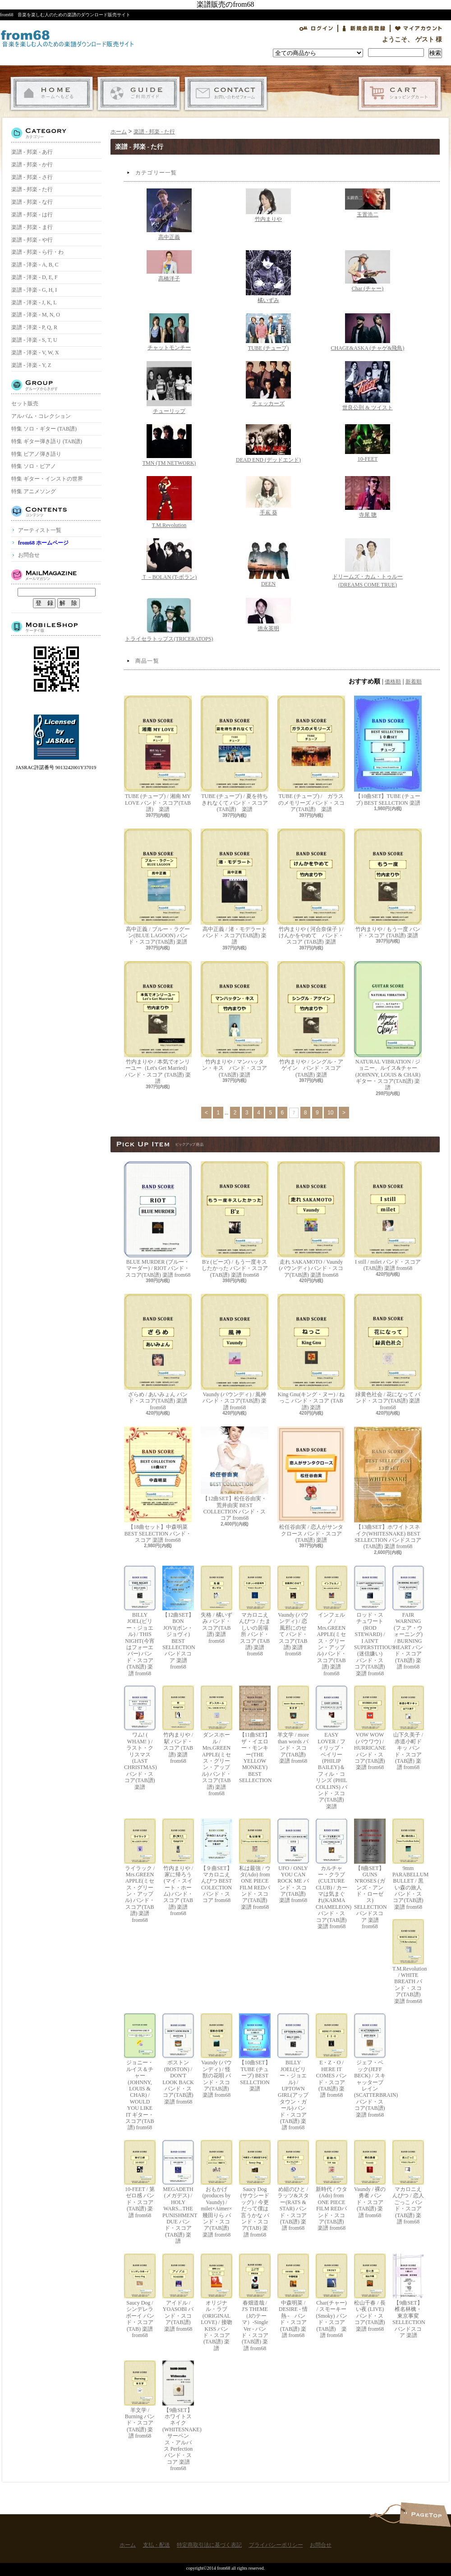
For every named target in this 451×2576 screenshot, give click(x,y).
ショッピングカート (399, 93)
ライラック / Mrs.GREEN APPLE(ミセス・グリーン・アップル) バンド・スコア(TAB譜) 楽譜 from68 (140, 1871)
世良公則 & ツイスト (367, 386)
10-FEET (367, 443)
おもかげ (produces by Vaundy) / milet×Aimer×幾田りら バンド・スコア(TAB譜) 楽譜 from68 (216, 2189)
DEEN (268, 562)
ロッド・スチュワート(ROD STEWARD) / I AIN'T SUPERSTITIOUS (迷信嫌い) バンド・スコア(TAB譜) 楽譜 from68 (370, 1621)
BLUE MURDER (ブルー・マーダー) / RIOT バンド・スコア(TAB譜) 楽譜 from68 (158, 1219)
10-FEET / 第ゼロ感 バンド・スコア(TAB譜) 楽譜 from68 (140, 2179)
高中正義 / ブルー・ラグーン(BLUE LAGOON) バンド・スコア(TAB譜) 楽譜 (158, 887)
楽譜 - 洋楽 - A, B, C (35, 264)
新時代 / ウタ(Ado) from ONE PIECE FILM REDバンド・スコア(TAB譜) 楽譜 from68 (331, 2186)
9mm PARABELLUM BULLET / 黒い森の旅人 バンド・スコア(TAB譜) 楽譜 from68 (408, 1864)
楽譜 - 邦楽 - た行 (32, 189)
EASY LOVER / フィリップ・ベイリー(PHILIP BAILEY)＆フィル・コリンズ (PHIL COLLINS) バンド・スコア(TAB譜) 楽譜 (331, 1748)
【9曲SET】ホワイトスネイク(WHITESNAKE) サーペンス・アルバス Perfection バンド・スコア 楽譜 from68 (178, 2416)
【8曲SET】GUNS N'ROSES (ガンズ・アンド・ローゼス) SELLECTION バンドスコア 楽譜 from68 (370, 1874)
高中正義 (169, 214)
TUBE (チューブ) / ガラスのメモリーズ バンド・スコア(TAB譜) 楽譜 (311, 754)
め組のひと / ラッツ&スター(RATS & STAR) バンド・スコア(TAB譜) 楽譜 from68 (293, 2186)
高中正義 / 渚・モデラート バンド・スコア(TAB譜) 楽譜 (234, 887)
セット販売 (24, 403)
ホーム (51, 93)
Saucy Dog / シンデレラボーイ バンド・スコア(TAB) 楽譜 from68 (140, 2296)
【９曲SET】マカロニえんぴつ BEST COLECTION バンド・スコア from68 (216, 1861)
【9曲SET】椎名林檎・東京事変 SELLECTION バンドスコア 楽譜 (408, 2296)
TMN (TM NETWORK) (169, 445)
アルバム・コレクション (41, 416)
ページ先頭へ (425, 2514)
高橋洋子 (169, 266)
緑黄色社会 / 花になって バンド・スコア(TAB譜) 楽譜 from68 (388, 1352)
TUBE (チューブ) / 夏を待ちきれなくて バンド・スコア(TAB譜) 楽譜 (234, 754)
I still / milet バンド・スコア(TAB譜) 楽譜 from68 (388, 1216)
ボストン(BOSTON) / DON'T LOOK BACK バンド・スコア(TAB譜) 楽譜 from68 (178, 2059)
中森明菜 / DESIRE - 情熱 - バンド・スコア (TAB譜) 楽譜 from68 (293, 2296)
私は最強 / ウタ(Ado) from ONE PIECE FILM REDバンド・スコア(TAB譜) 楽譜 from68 (255, 1864)
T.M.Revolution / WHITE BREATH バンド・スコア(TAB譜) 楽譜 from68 (408, 1961)
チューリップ (169, 387)
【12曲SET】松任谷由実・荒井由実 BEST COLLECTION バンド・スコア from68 (234, 1473)
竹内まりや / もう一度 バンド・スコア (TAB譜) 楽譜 (388, 884)
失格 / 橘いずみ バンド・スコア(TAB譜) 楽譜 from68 (216, 1605)
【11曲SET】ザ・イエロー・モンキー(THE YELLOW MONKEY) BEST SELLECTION (255, 1734)
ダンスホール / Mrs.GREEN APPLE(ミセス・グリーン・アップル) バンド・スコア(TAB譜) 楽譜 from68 (216, 1741)
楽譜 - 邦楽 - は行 (32, 214)
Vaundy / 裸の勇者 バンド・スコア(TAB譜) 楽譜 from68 (370, 2179)
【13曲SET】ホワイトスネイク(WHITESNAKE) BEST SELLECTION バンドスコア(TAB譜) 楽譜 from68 (388, 1487)
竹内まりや (268, 205)
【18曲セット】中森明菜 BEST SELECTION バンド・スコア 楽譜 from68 (158, 1484)
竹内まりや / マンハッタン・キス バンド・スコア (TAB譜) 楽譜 (234, 1019)
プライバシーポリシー (276, 2545)
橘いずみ (268, 276)
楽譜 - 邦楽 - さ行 (32, 177)
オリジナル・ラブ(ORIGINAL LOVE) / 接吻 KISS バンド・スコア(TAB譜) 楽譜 (216, 2302)
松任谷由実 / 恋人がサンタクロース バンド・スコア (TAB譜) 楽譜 (311, 1484)
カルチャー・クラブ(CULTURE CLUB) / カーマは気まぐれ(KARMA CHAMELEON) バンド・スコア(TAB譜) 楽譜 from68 (331, 1874)
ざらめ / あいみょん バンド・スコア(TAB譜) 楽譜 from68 (158, 1352)
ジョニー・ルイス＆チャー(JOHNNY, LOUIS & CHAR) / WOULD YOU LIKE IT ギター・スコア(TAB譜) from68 (140, 2072)
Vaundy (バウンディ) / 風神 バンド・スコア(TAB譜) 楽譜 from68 (234, 1352)
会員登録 (364, 28)
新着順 (413, 681)
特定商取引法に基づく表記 (209, 2545)
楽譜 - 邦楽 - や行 (32, 240)
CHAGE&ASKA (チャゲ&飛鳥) (367, 332)
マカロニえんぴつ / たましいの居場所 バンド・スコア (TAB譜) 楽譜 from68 (255, 1611)
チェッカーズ (268, 384)
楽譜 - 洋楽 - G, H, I (34, 290)
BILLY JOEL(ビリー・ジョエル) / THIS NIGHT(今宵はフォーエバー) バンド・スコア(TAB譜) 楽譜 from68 (140, 1621)
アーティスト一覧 (39, 530)
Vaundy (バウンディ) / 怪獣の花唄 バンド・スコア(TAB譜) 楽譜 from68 (216, 2055)
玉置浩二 (367, 203)
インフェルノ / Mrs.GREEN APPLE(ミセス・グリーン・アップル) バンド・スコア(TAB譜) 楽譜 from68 (331, 1621)
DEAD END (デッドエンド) (268, 443)
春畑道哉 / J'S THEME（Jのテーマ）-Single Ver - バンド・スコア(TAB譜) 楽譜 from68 (255, 2302)
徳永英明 (268, 615)
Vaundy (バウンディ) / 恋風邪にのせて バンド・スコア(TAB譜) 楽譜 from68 (293, 1611)
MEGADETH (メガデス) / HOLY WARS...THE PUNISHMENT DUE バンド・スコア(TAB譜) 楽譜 (178, 2192)
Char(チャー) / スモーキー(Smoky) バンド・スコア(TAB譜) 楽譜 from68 (331, 2296)
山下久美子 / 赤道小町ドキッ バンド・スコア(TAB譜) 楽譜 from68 (408, 1728)
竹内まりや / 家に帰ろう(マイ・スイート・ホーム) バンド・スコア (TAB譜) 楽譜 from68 (178, 1867)
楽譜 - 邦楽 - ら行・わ (37, 252)
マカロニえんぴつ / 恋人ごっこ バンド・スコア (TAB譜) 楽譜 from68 (408, 2182)
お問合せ (225, 93)
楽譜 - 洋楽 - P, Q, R (34, 327)
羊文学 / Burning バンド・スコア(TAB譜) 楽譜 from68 (140, 2400)
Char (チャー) (367, 271)
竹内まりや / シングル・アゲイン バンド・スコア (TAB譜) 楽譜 (311, 1019)
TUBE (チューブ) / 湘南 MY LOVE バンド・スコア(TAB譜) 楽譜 (158, 754)
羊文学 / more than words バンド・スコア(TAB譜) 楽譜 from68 (293, 1725)
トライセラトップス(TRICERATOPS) (169, 620)
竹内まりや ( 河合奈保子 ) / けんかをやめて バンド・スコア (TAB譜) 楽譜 (311, 887)
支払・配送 (138, 93)
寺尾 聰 (367, 497)
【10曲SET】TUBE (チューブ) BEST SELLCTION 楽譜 (388, 751)
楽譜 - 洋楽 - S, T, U (34, 340)
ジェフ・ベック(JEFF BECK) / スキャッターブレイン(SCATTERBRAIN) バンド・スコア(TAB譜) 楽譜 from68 (370, 2065)
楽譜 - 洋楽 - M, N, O (35, 315)
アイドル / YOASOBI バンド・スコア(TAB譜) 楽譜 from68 (178, 2293)
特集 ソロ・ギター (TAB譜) (44, 429)
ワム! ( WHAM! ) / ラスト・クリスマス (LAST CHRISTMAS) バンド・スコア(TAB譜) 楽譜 (140, 1738)
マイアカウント (418, 28)
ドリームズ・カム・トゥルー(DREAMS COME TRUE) (367, 563)
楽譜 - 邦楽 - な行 (32, 202)
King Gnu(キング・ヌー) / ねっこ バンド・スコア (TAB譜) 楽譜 (311, 1352)
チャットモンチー (169, 332)
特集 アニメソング (33, 491)
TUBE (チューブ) (268, 332)
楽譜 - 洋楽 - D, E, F (34, 277)
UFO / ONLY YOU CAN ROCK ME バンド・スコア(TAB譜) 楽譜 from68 (293, 1861)
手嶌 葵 (268, 496)
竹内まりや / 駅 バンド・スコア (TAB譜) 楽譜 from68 (178, 1725)
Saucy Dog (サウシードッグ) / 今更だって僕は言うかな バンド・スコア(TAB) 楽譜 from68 (255, 2189)
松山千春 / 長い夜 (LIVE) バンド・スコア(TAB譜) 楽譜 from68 (370, 2293)
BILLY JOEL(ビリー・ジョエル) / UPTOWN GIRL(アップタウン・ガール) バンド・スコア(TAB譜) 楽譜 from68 (293, 2072)
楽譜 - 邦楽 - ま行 (32, 227)
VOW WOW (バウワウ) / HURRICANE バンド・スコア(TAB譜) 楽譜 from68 (370, 1728)
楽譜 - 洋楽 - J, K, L (34, 302)
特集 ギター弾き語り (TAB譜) (46, 441)
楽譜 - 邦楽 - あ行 (32, 152)
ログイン (316, 28)
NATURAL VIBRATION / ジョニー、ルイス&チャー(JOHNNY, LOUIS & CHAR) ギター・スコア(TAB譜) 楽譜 (388, 1026)
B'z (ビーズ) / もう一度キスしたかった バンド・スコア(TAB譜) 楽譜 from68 (234, 1219)
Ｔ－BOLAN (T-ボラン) (169, 559)
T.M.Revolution (169, 502)
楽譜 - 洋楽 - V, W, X (35, 352)
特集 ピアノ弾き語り (36, 454)
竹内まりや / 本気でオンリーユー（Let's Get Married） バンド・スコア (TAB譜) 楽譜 (158, 1022)
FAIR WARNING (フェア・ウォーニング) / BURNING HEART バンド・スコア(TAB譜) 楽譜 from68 (408, 1618)
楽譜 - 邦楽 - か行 (32, 164)
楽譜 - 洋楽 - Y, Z (31, 365)
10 (330, 1112)
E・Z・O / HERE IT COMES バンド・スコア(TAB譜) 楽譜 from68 (331, 2055)
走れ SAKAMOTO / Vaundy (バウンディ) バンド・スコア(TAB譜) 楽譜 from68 (311, 1219)
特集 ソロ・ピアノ (33, 466)
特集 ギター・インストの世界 (47, 479)
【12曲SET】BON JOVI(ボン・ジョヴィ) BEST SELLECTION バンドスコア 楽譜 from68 (178, 1618)
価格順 (393, 681)
